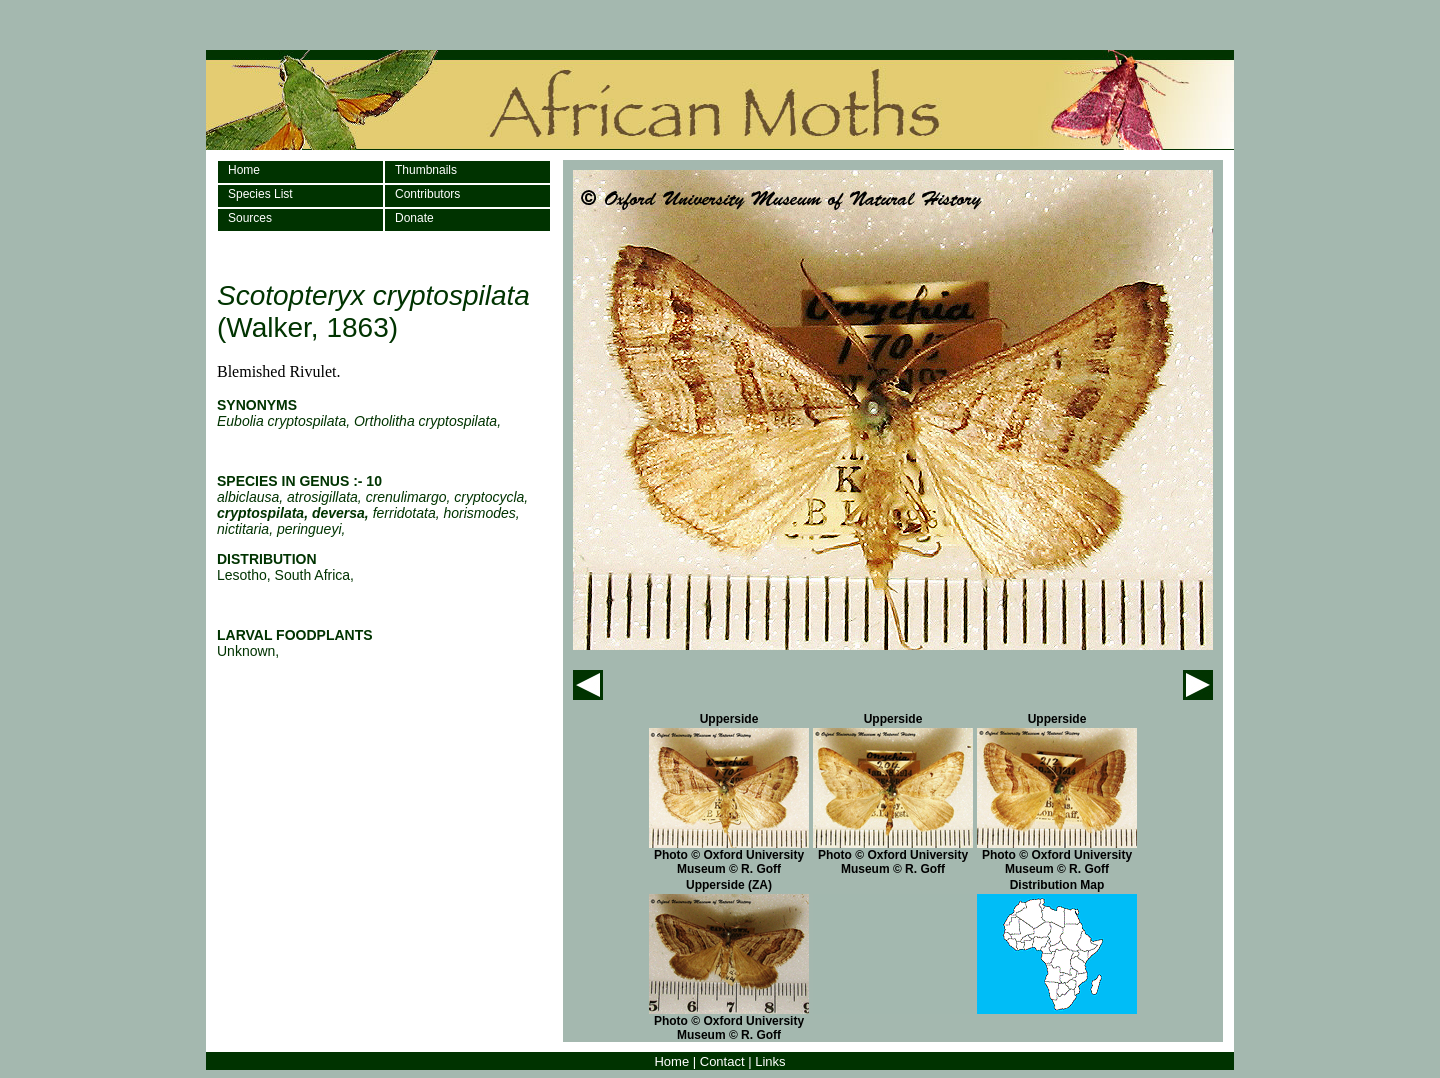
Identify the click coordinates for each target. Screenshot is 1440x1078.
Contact (722, 1061)
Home (244, 170)
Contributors (427, 194)
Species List (260, 194)
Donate (414, 218)
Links (770, 1061)
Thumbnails (426, 170)
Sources (250, 218)
